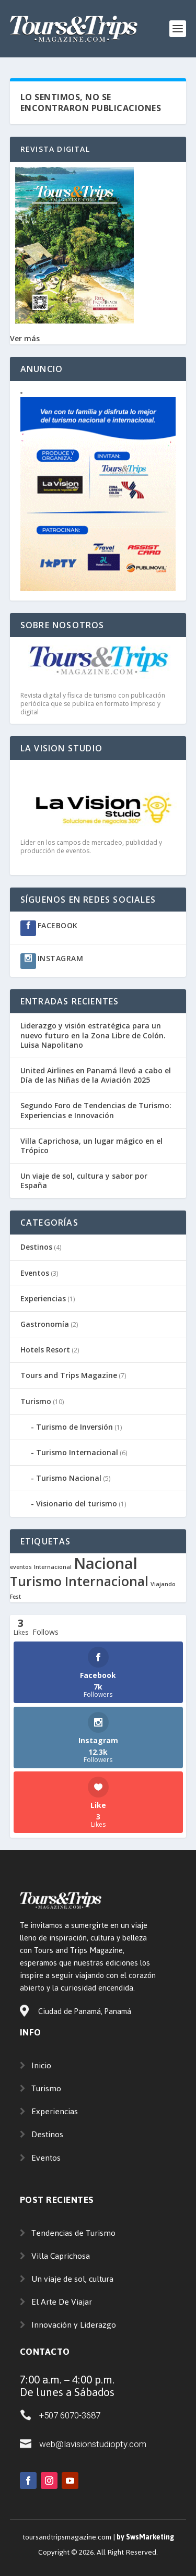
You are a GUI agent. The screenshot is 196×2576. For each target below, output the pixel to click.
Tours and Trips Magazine (68, 1375)
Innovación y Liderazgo (73, 2325)
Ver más (25, 338)
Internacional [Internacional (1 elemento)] (53, 1567)
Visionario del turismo (76, 1503)
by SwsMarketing (145, 2537)
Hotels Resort (45, 1350)
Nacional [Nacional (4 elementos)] (105, 1563)
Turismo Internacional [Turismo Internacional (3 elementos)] (79, 1581)
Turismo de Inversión (74, 1427)
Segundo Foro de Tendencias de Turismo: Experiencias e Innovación (95, 1110)
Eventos (34, 1273)
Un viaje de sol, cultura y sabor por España (83, 1180)
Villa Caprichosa (60, 2256)
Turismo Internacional (77, 1452)
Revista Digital (55, 149)
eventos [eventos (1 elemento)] (21, 1567)
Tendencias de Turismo (73, 2233)
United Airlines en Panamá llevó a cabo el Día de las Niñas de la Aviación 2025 (95, 1075)
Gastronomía (44, 1324)
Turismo (35, 1401)
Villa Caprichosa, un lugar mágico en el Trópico (91, 1145)
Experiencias (43, 1298)
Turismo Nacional (68, 1478)
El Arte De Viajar (61, 2302)
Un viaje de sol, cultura (72, 2279)
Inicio (41, 2065)
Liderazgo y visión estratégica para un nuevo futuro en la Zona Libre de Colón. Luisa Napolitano (93, 1035)
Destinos (36, 1247)
